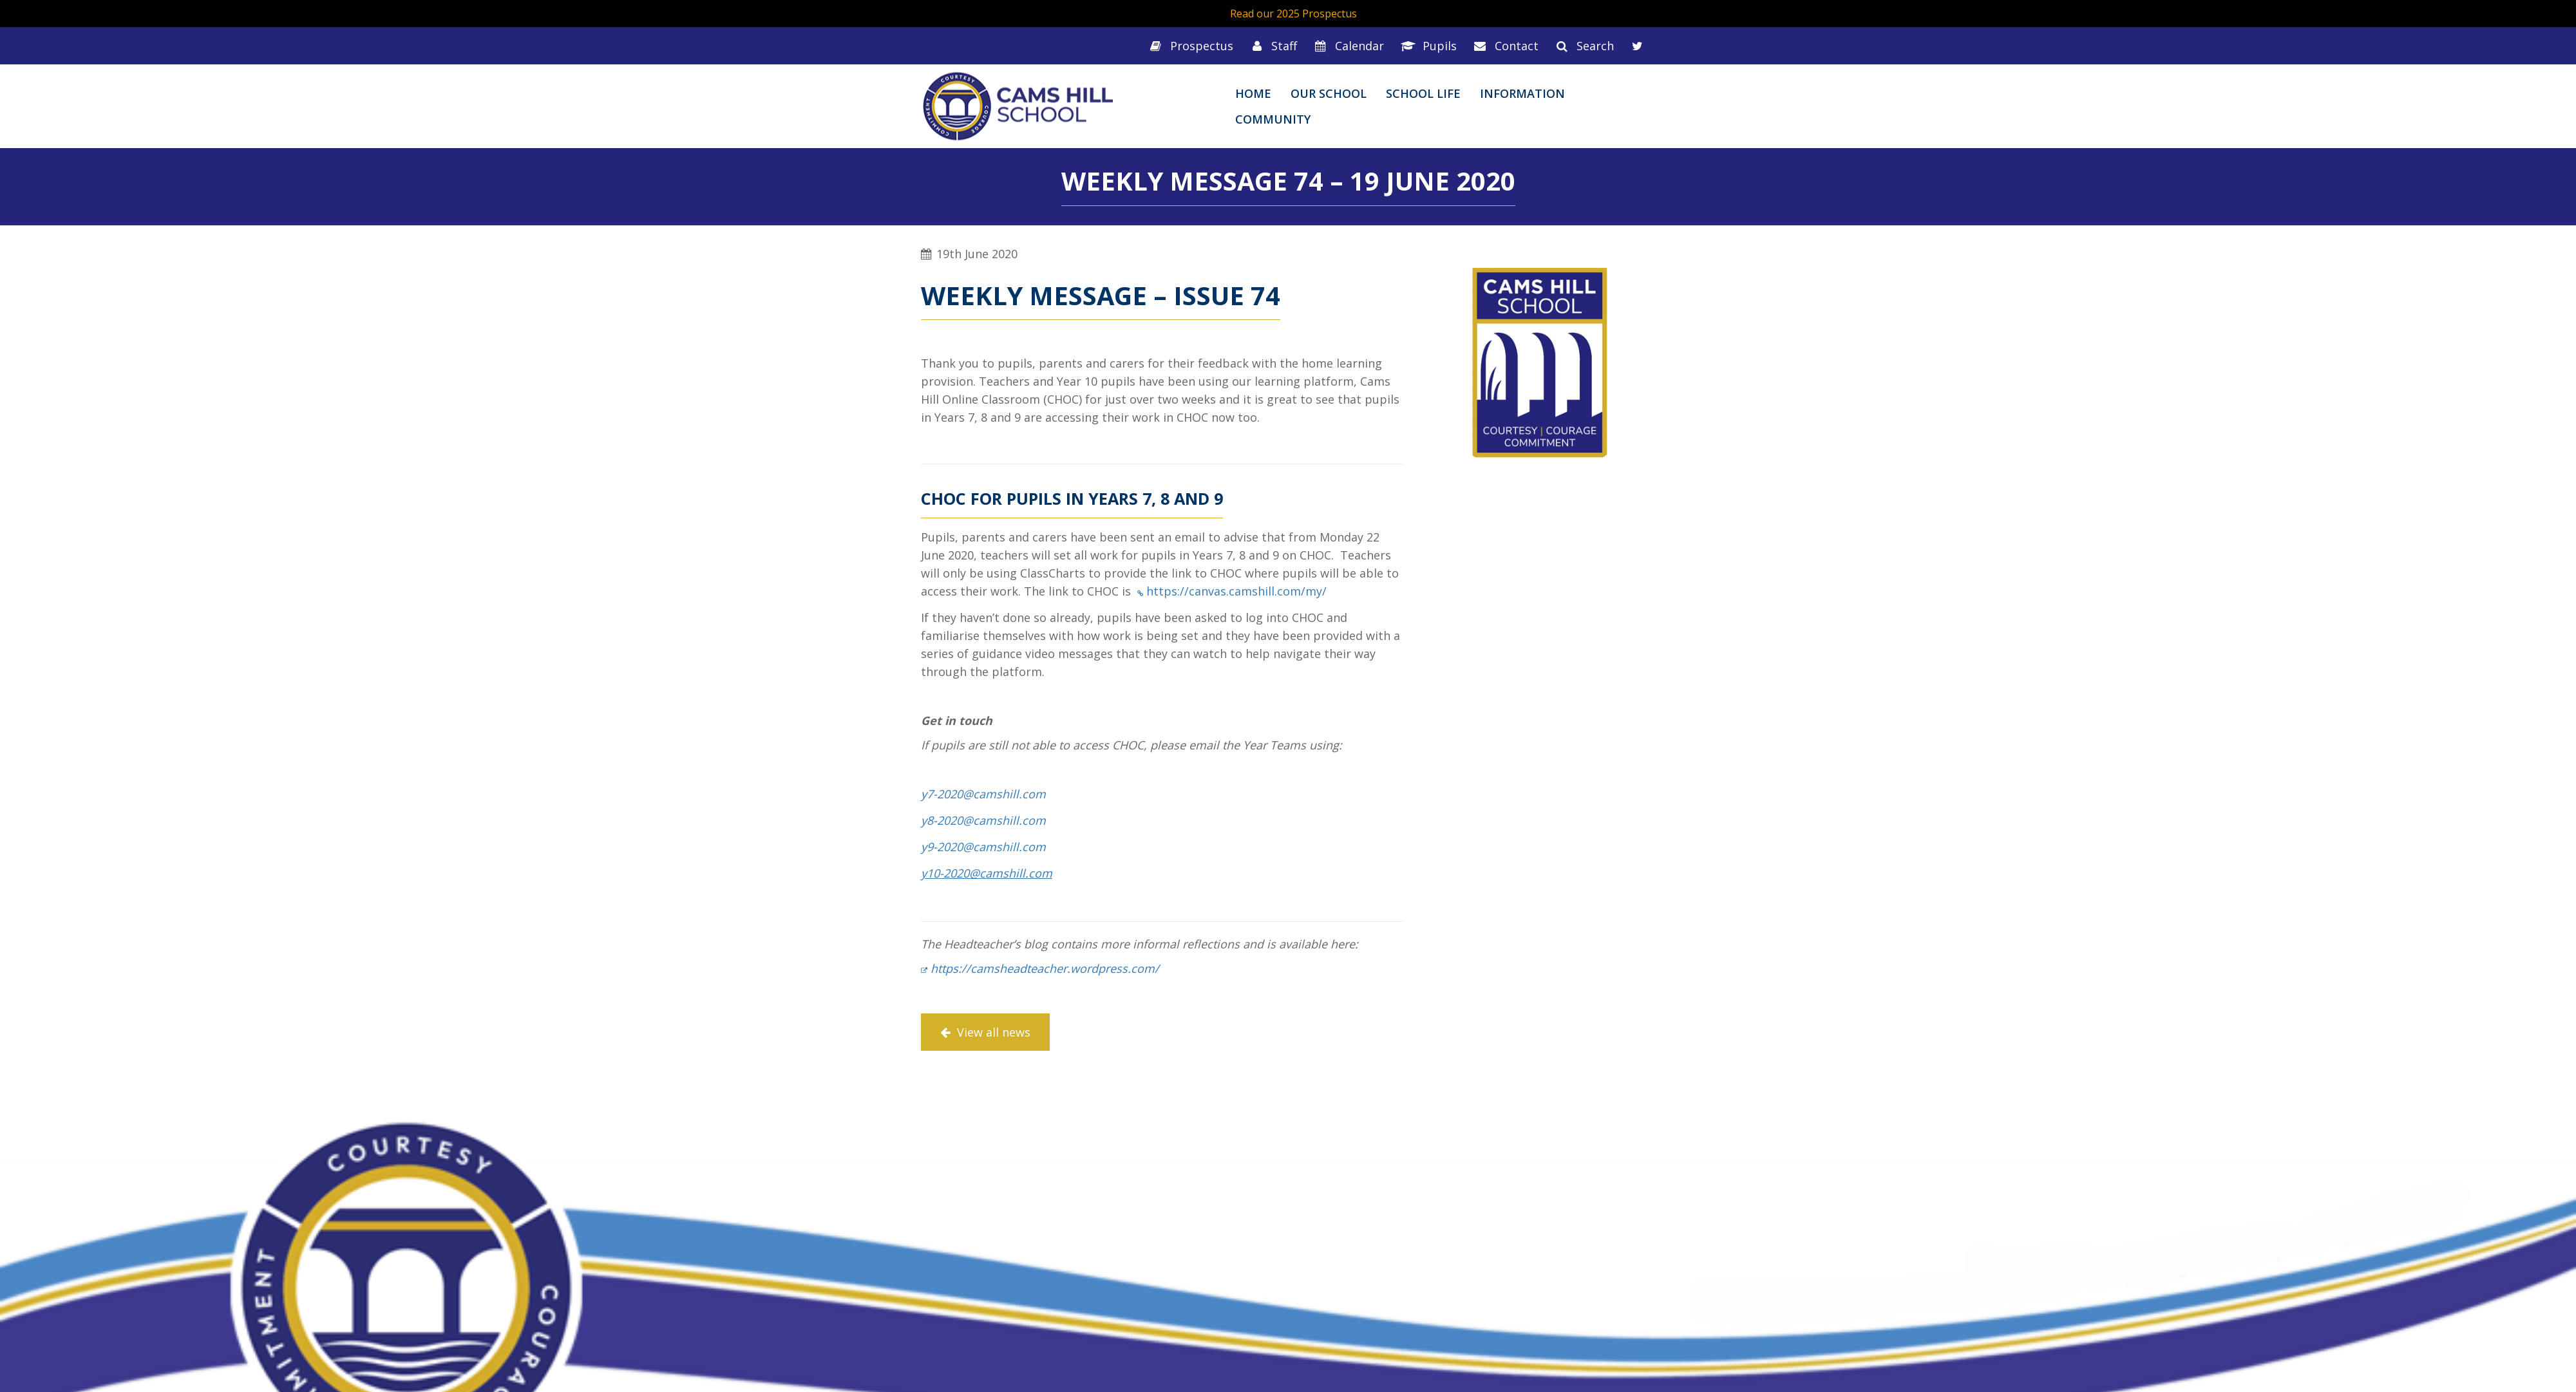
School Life (1423, 93)
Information (1522, 93)
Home (1253, 93)
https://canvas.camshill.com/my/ (1236, 591)
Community (1273, 119)
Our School (1329, 93)
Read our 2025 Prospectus (1293, 13)
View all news (985, 1032)
